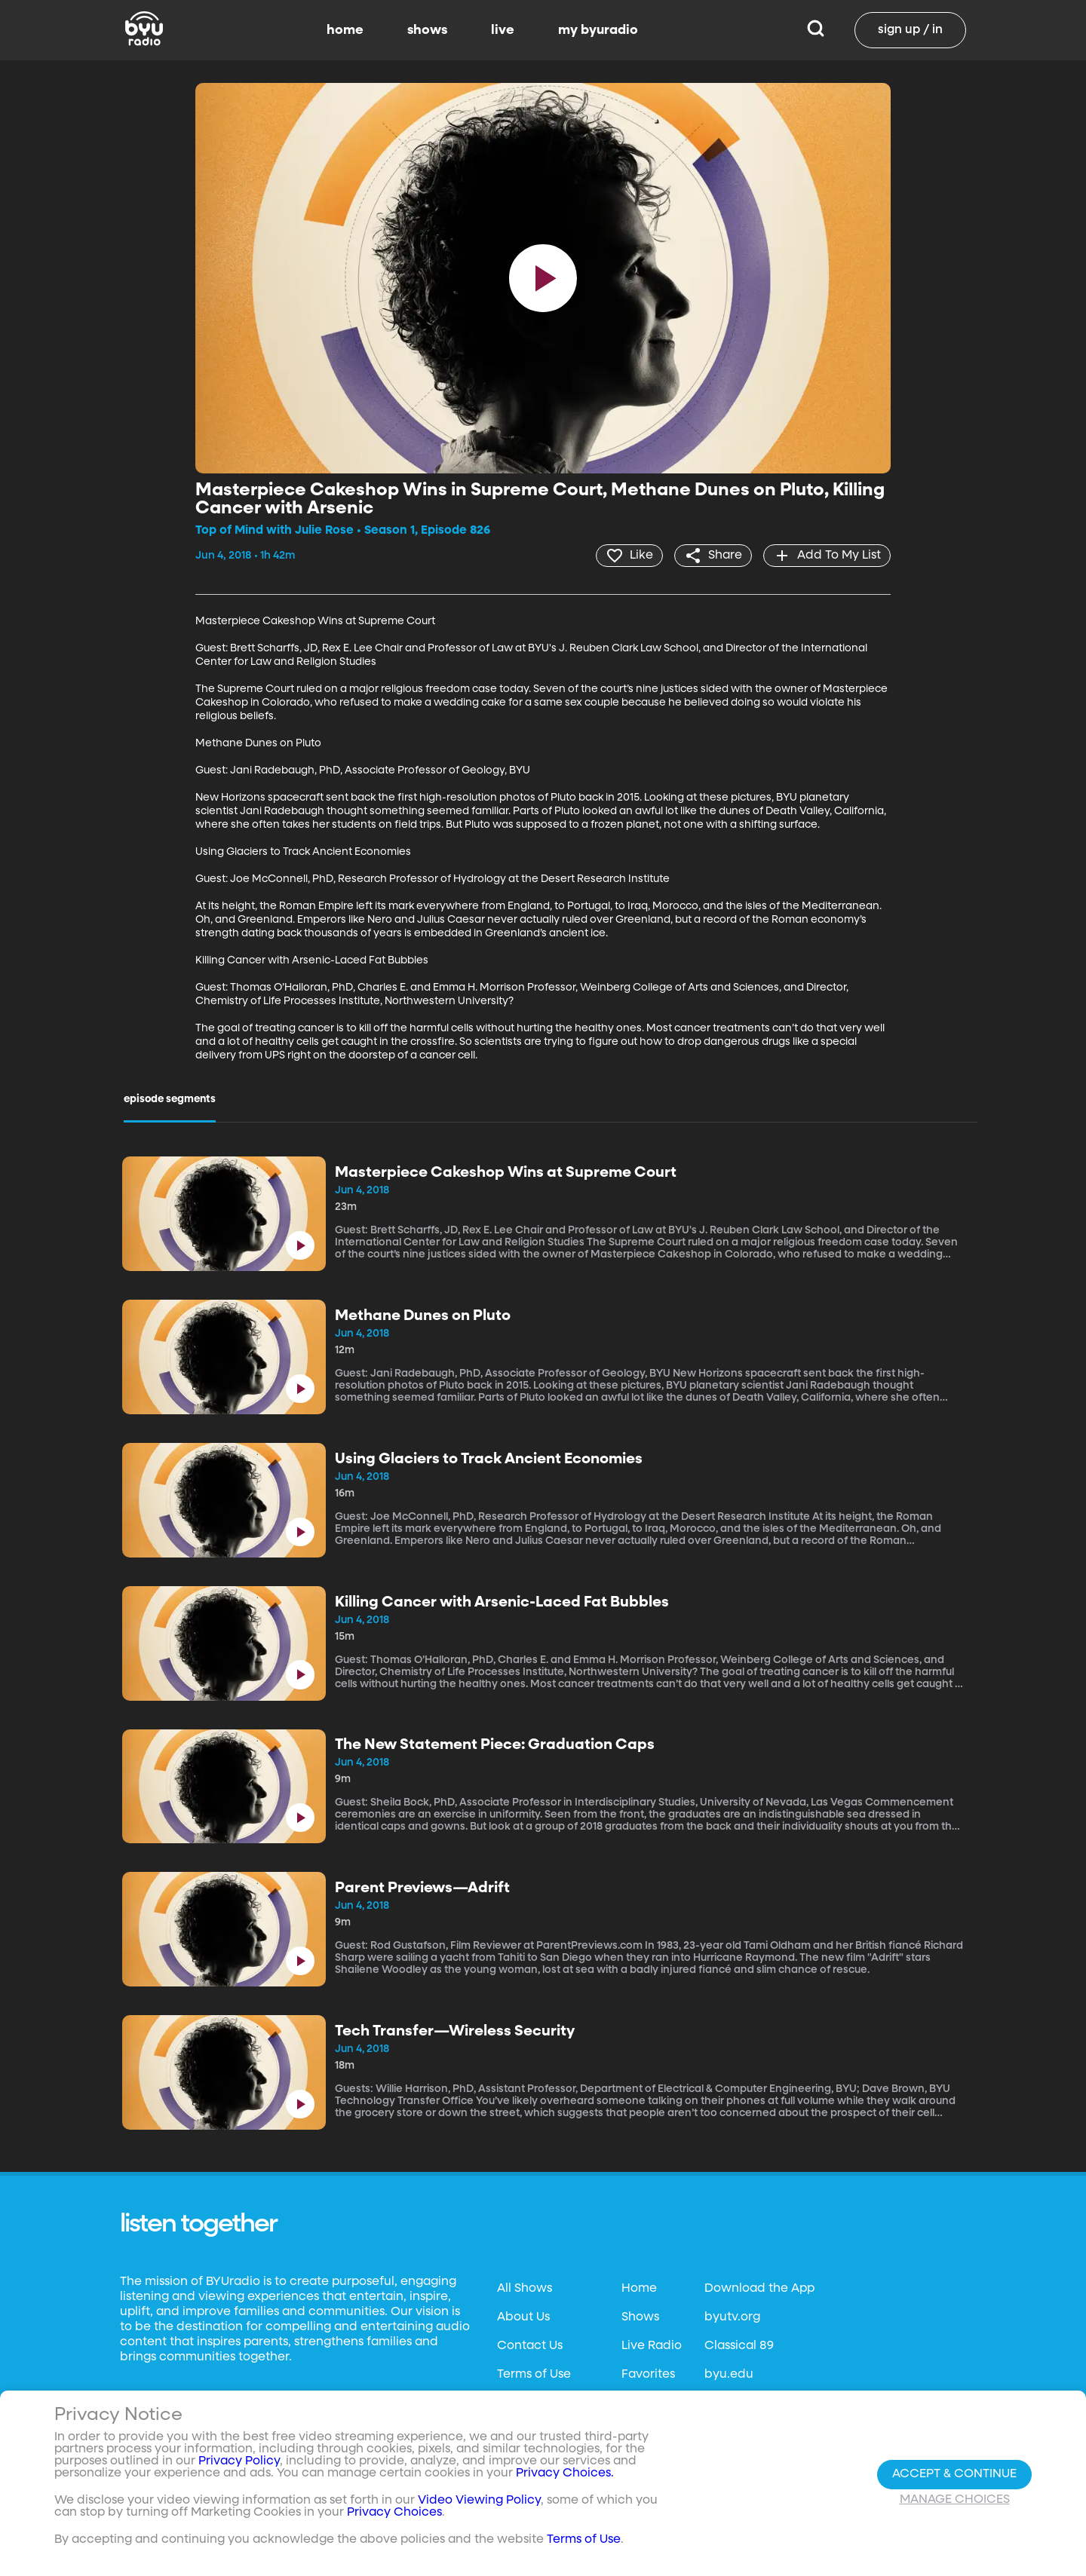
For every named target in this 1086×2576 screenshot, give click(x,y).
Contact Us (530, 2346)
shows (427, 30)
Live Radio (651, 2346)
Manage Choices (955, 2500)
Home (639, 2289)
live (502, 30)
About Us (523, 2317)
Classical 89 (739, 2346)
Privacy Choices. (565, 2473)
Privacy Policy (239, 2461)
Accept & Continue (954, 2474)
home (345, 30)
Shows (640, 2317)
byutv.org (732, 2317)
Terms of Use (534, 2375)
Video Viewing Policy (479, 2501)
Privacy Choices (394, 2513)
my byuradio (598, 30)
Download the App (759, 2289)
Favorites (648, 2375)
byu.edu (728, 2375)
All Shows (524, 2289)
